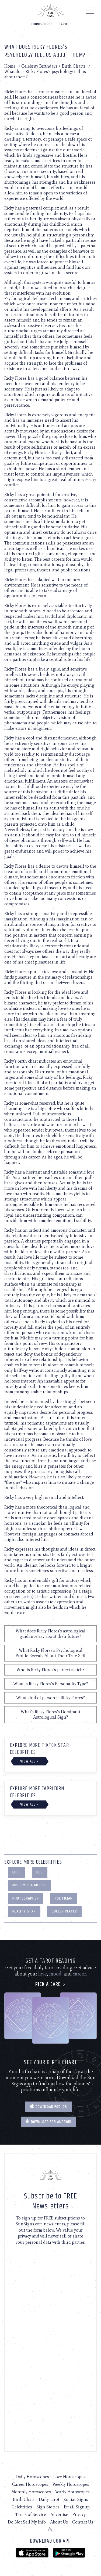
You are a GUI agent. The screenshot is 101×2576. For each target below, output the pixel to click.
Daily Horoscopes (32, 2476)
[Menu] (90, 12)
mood (55, 1974)
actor (27, 1596)
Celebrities (22, 2506)
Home (10, 66)
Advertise (59, 2514)
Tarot (63, 24)
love (42, 1974)
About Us (59, 2522)
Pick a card (50, 1984)
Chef (16, 1872)
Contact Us (82, 2522)
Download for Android (48, 2121)
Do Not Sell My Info (27, 2522)
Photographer (25, 1898)
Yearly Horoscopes (72, 2491)
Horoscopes (42, 24)
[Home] (50, 10)
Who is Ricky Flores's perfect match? (50, 1669)
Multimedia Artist (29, 1885)
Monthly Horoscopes (31, 2491)
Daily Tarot (49, 2499)
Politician (64, 1898)
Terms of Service (30, 2514)
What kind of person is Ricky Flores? (50, 1697)
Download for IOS (48, 2106)
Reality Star (24, 1911)
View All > (29, 1761)
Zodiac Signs (76, 2499)
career (79, 1974)
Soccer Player (64, 1911)
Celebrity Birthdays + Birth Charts (53, 66)
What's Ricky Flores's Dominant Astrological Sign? (50, 1714)
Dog (39, 1872)
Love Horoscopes (69, 2476)
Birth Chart (23, 2499)
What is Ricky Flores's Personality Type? (50, 1683)
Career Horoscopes (30, 2484)
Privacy (79, 2514)
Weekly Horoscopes (71, 2484)
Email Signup (77, 2506)
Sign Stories (48, 2506)
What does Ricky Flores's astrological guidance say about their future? (50, 1633)
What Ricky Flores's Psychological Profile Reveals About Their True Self (50, 1653)
